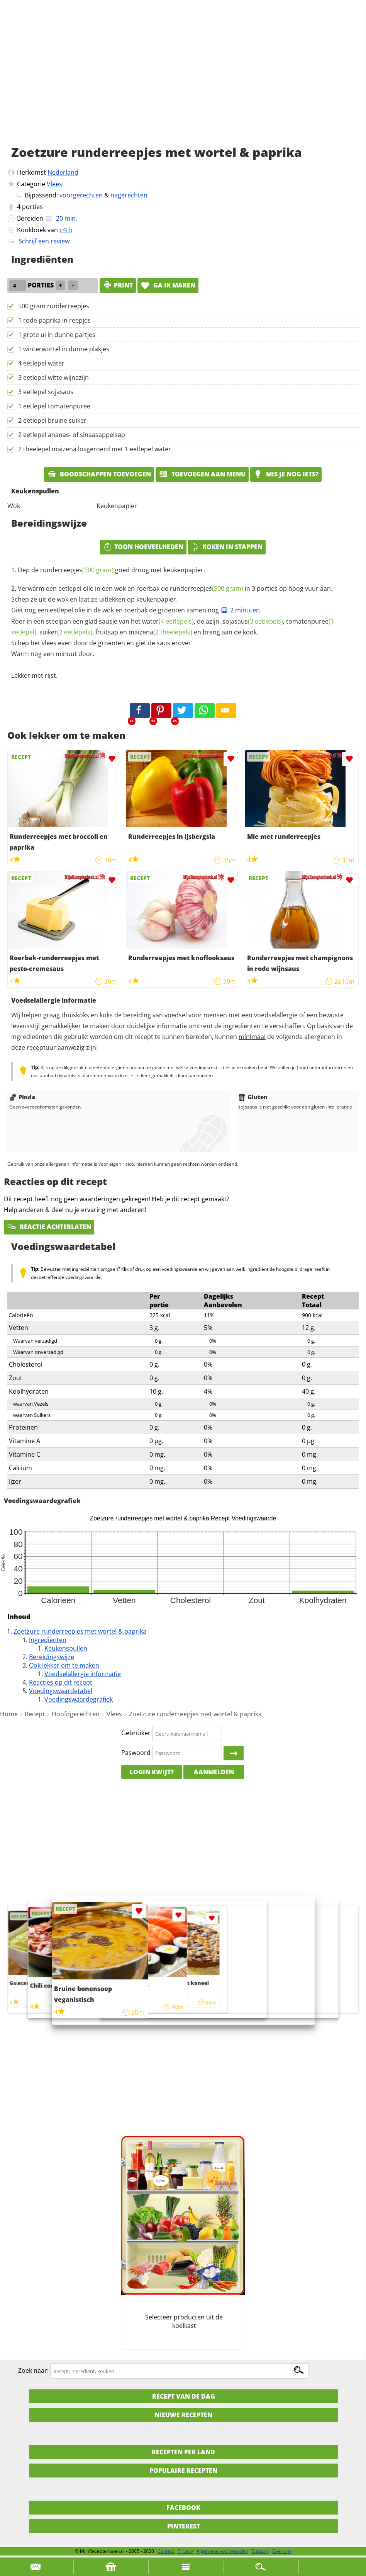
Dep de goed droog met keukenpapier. (111, 570)
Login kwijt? (152, 1772)
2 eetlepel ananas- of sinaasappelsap (71, 434)
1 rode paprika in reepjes (54, 320)
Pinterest (183, 2526)
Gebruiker (136, 1733)
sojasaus (252, 621)
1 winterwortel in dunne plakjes (63, 349)
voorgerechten (81, 195)
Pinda (22, 1097)
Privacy (185, 2551)
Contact (166, 2551)
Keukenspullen (65, 1648)
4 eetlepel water (41, 363)
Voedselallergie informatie (82, 1674)
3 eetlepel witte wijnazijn (53, 377)
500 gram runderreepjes (53, 306)
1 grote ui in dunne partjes (56, 334)
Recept (35, 1714)
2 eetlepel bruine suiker (52, 420)
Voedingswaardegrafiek (78, 1699)
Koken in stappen (227, 546)
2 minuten (240, 610)
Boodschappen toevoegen (99, 474)
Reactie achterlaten (49, 1227)
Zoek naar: (33, 2371)
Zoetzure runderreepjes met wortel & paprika (80, 1631)
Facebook (183, 2507)
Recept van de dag (183, 2396)
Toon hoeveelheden (143, 546)
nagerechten (128, 195)
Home (9, 1714)
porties (32, 206)
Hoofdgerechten (76, 1714)
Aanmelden (214, 1772)
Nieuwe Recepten (183, 2415)
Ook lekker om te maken (64, 1665)
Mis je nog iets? (286, 474)
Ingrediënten (47, 1640)
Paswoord (136, 1752)
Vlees (54, 184)
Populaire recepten (183, 2470)
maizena (160, 632)
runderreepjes (77, 570)
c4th (65, 230)
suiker (65, 632)
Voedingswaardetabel (60, 1691)
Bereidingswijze (51, 1657)
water (168, 621)
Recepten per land (183, 2452)
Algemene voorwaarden (222, 2551)
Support (260, 2551)
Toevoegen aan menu (202, 474)
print (118, 285)
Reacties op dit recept (60, 1682)
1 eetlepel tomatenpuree (54, 406)
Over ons (281, 2551)
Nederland (62, 172)
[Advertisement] (183, 81)
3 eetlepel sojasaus (45, 392)
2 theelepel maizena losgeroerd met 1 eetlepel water (94, 449)
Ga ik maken (168, 285)
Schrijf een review (44, 241)
